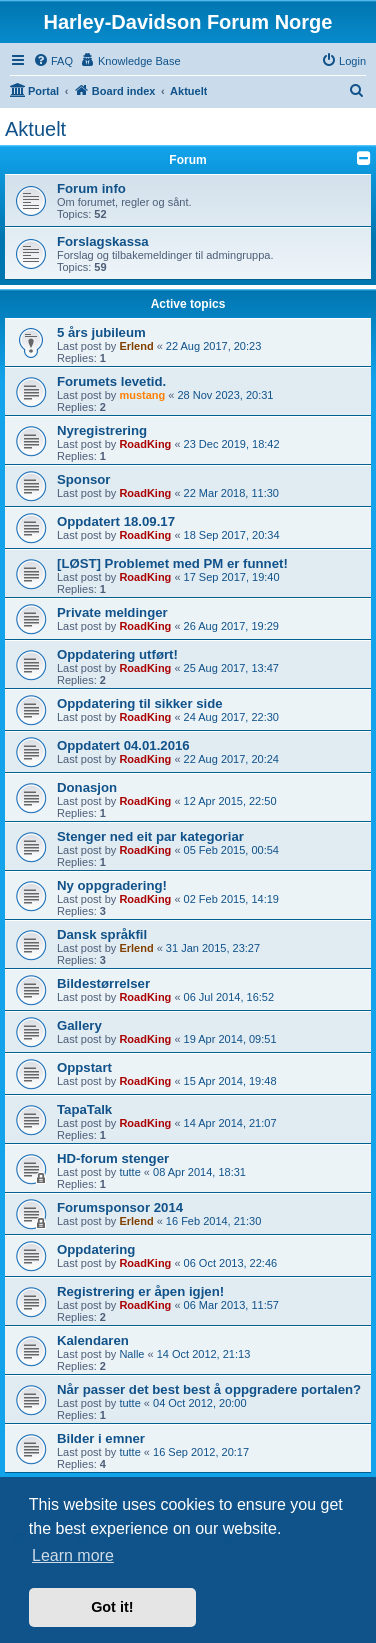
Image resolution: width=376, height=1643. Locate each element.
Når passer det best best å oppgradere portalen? (209, 1389)
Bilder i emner (101, 1438)
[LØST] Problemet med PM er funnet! (172, 563)
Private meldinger (112, 612)
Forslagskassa (103, 241)
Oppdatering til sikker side (140, 703)
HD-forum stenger (113, 1158)
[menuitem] (53, 61)
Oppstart (84, 1067)
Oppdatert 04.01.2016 (123, 745)
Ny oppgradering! (112, 885)
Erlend (136, 346)
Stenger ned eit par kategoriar (150, 836)
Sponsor (83, 479)
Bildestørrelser (103, 983)
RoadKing (145, 444)
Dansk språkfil (102, 934)
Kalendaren (93, 1340)
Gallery (79, 1025)
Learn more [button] (73, 1555)
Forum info (91, 188)
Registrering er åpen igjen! (140, 1291)
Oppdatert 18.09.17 (116, 521)
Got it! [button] (112, 1607)
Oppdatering (96, 1249)
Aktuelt (35, 129)
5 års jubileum (101, 332)
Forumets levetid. (111, 381)
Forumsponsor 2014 (120, 1207)
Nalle (131, 1354)
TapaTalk (84, 1109)
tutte (129, 1172)
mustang (142, 395)
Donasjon (87, 787)
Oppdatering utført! (117, 654)
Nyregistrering (102, 430)
